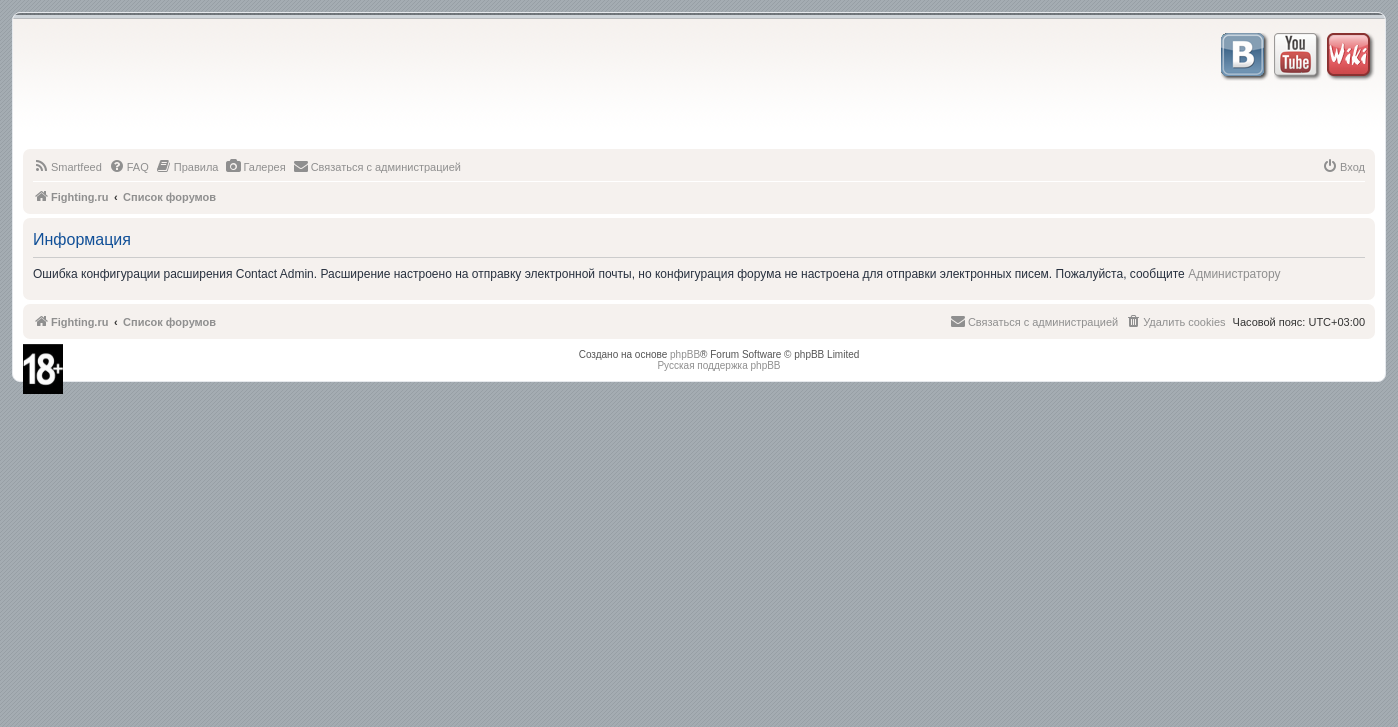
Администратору (1234, 274)
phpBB (685, 354)
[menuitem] (67, 167)
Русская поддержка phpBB (718, 365)
